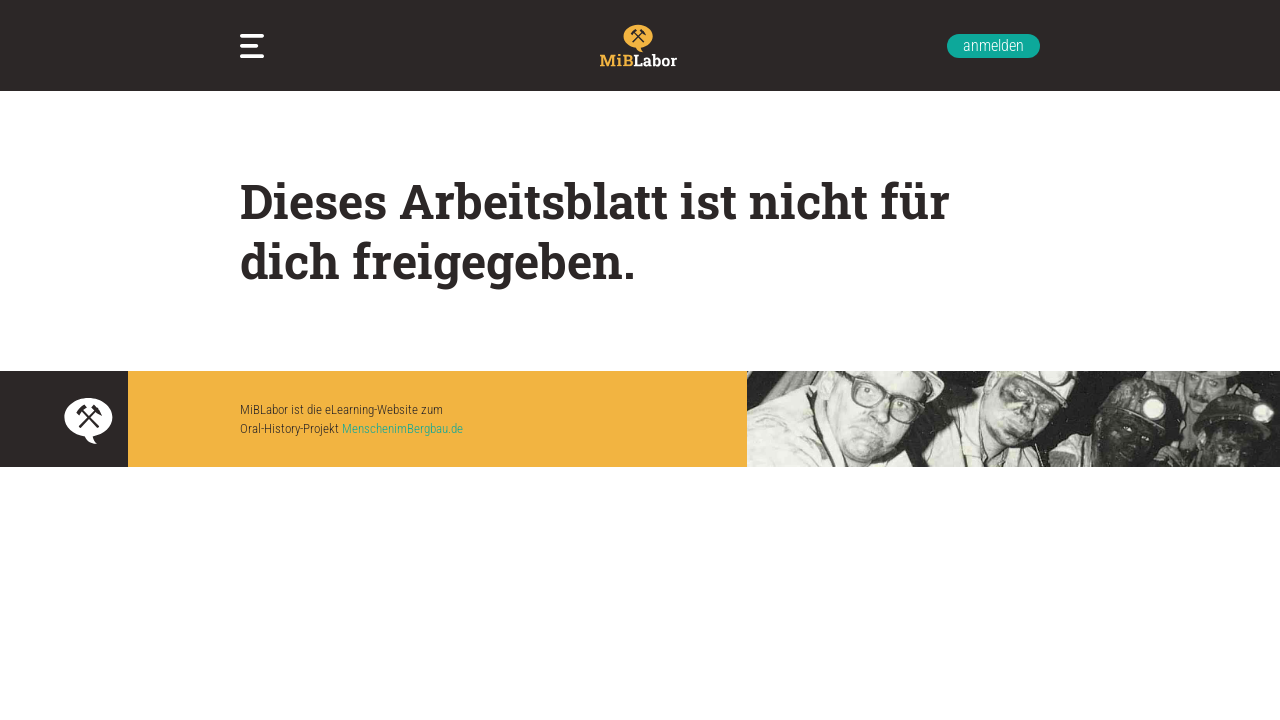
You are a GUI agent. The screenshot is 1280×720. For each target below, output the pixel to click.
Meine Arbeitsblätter (256, 46)
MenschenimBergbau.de (402, 428)
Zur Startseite (640, 45)
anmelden (993, 45)
